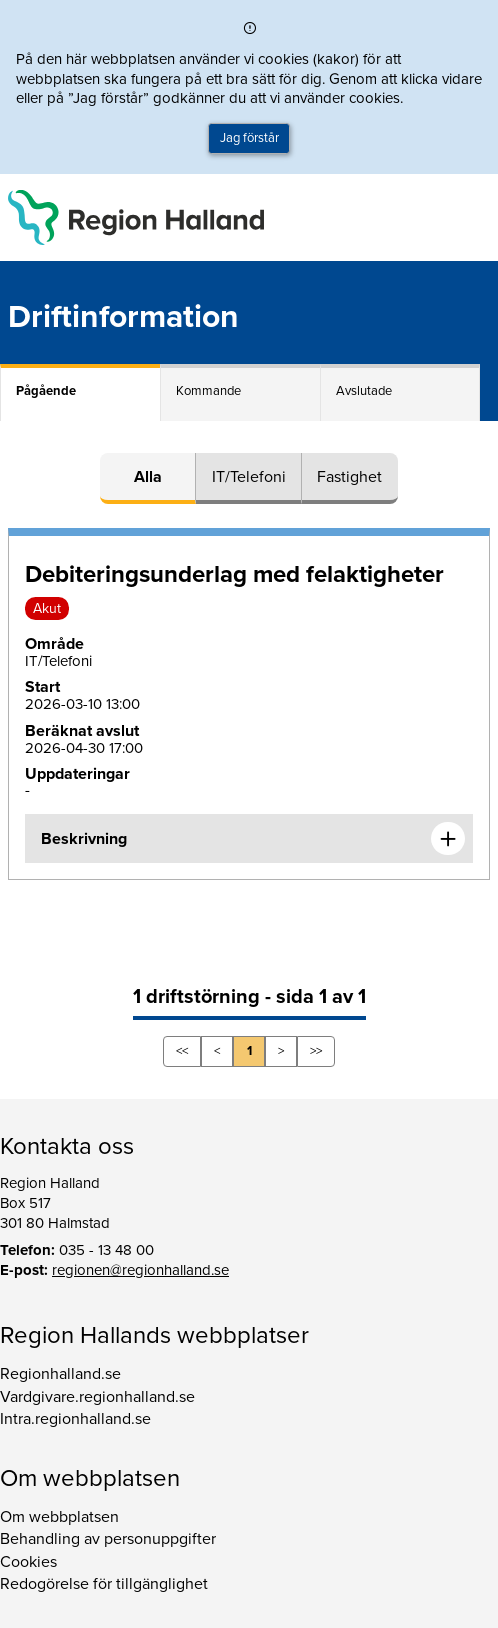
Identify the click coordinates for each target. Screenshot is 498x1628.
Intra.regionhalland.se (75, 1419)
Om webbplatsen (59, 1517)
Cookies (28, 1562)
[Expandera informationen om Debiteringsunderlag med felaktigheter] (448, 839)
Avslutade (364, 391)
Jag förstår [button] (249, 138)
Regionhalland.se (60, 1374)
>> (316, 1051)
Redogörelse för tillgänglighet (104, 1584)
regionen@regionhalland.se (140, 1270)
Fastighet (349, 477)
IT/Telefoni (249, 477)
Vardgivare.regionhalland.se (97, 1397)
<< (182, 1051)
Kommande (208, 391)
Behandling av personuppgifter (108, 1539)
